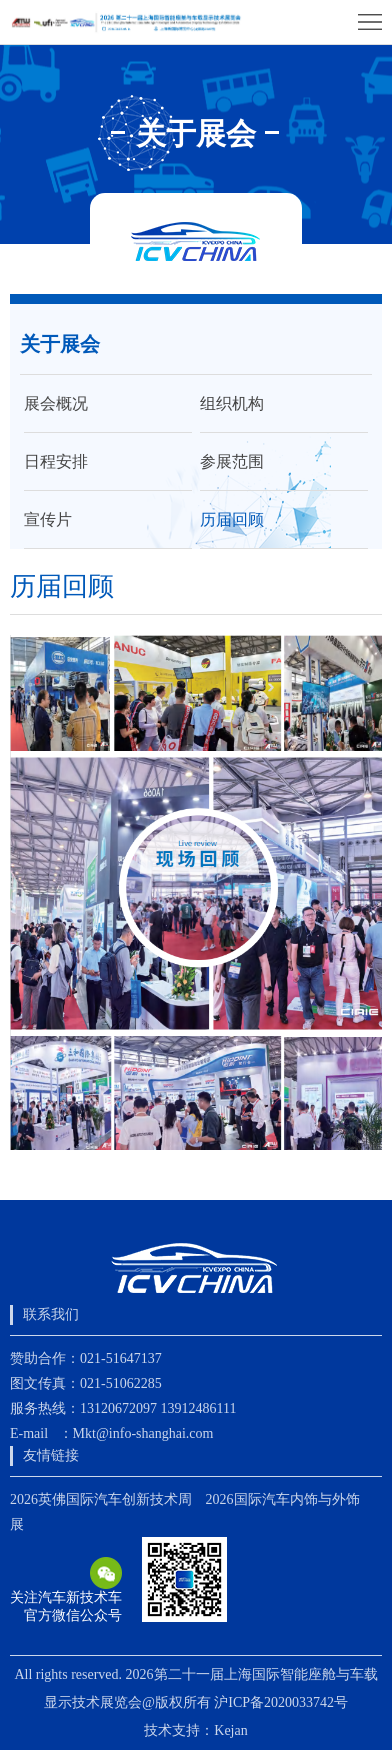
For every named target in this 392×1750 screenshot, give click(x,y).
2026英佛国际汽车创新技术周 (101, 1499)
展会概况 (56, 403)
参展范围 (232, 461)
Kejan (230, 1730)
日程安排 (56, 461)
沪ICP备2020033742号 (281, 1702)
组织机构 (232, 403)
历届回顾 (232, 519)
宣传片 (48, 519)
